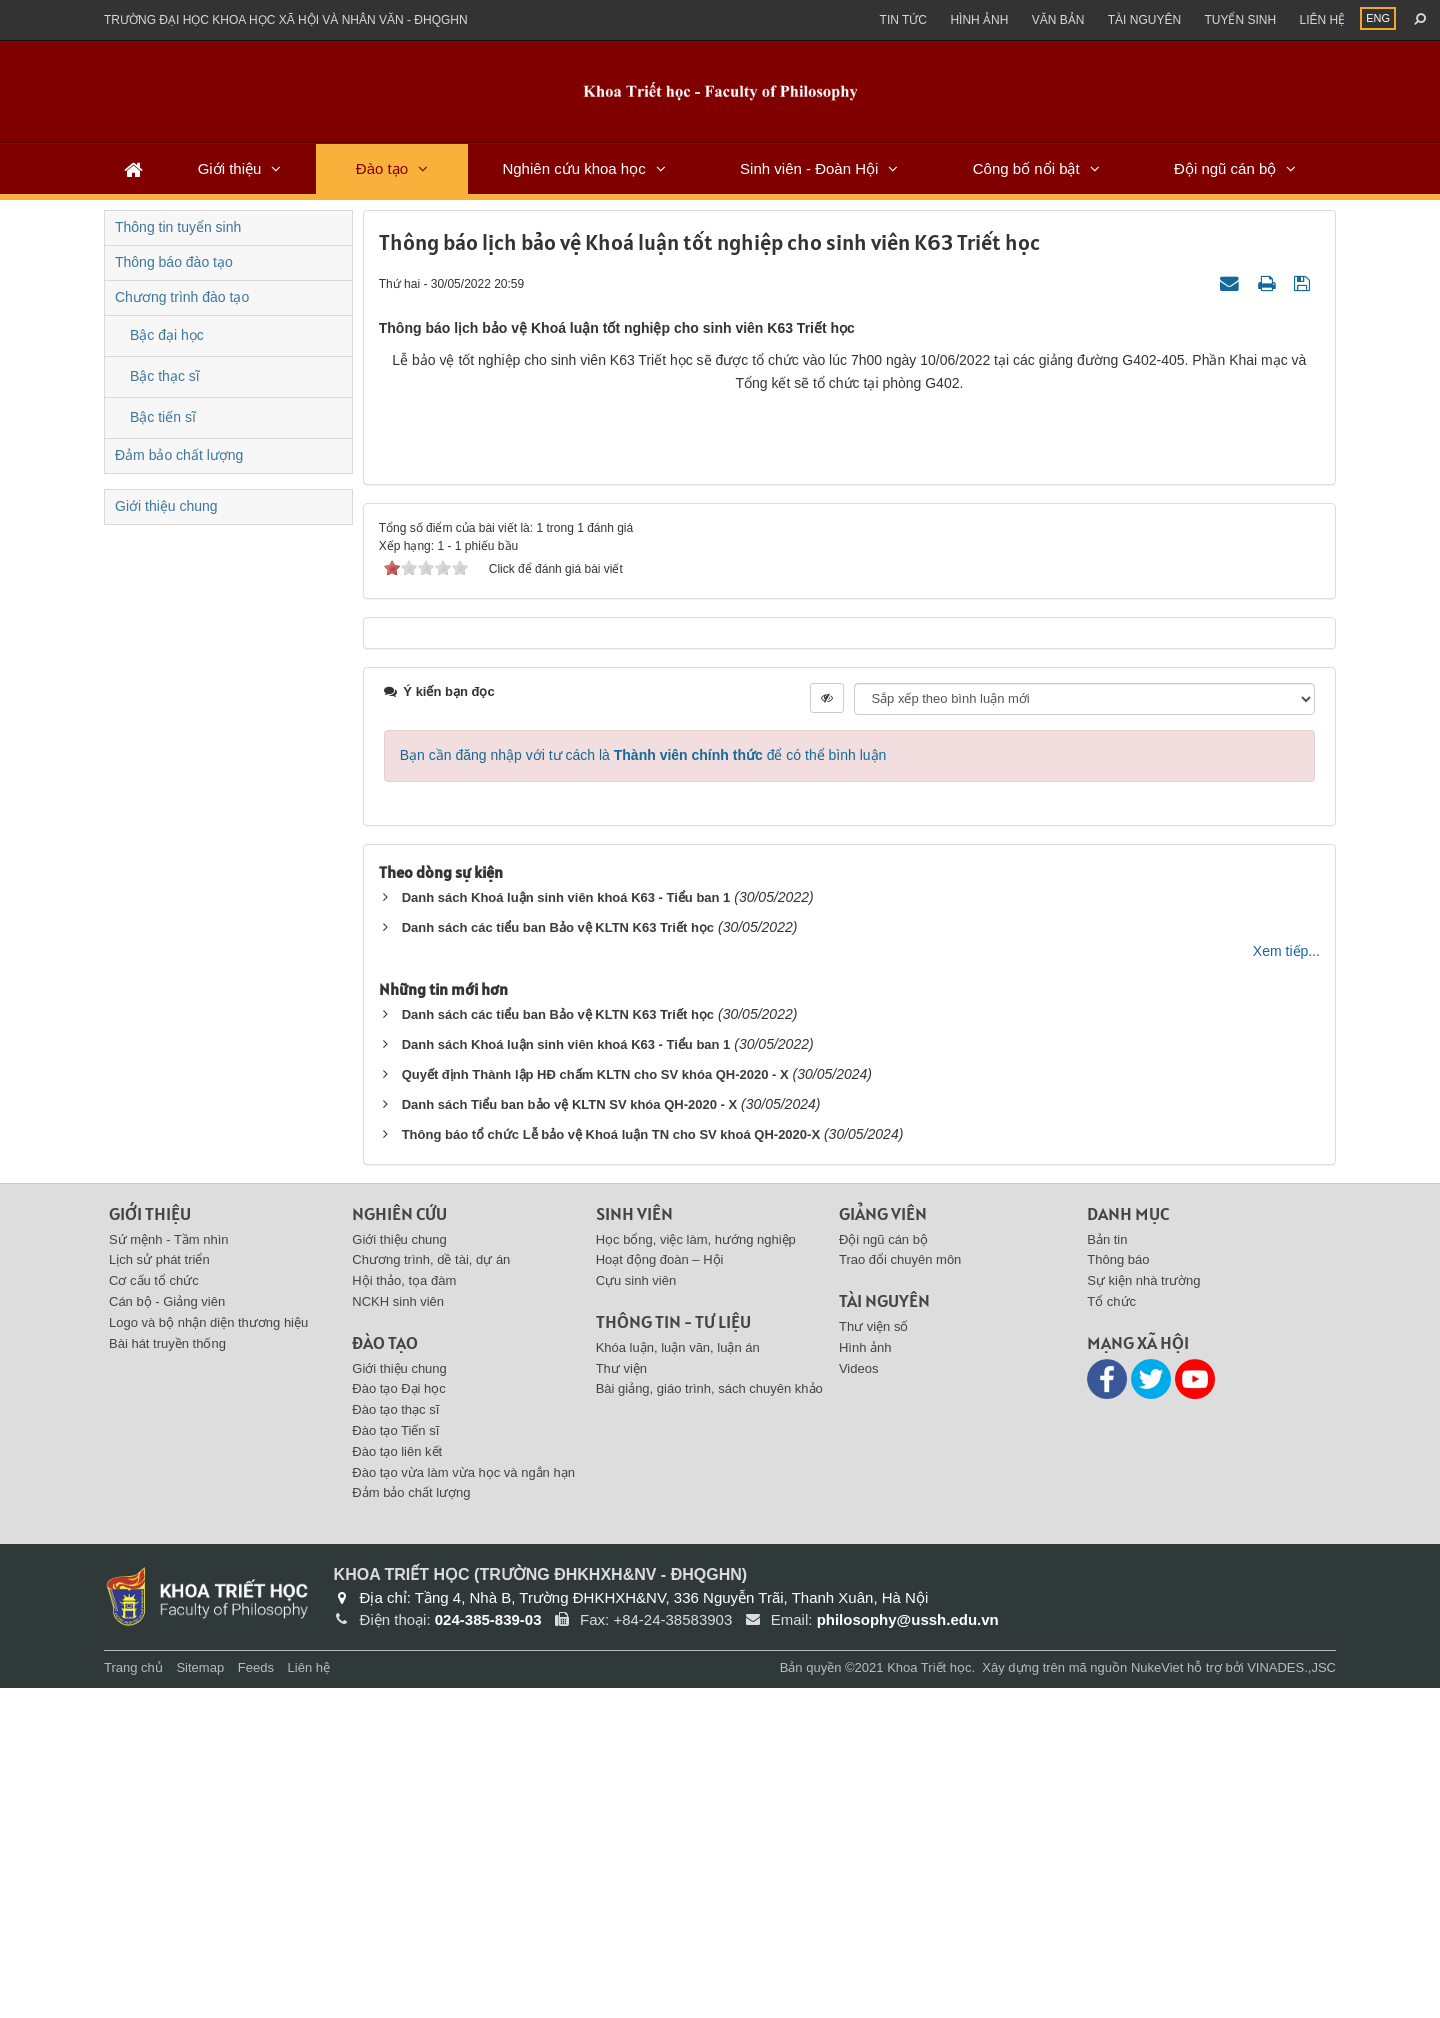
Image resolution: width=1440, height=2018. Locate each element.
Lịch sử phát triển (159, 1590)
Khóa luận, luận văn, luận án (678, 1677)
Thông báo (1118, 1590)
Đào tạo (382, 168)
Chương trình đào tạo (182, 297)
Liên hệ (1322, 20)
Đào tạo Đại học (399, 1719)
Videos (859, 1698)
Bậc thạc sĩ (165, 376)
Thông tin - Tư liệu (673, 1651)
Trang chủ (133, 1997)
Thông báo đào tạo (174, 262)
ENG (1378, 18)
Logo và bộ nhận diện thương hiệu (208, 1652)
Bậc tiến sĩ (163, 417)
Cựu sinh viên (636, 1610)
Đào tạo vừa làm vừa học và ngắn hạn (463, 1802)
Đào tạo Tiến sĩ (395, 1760)
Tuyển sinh (1240, 20)
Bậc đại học (167, 335)
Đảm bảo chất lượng (179, 455)
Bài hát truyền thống (167, 1673)
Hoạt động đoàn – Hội (660, 1590)
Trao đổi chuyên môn (900, 1590)
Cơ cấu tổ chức (154, 1610)
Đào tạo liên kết (397, 1781)
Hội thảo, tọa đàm (404, 1610)
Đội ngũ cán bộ (1225, 168)
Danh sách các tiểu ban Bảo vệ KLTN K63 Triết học (558, 1257)
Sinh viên (634, 1543)
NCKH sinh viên (398, 1631)
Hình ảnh (979, 20)
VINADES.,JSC (1291, 1997)
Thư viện (621, 1698)
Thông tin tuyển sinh (178, 227)
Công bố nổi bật (1026, 168)
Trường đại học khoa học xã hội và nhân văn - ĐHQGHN (286, 20)
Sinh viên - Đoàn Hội (809, 168)
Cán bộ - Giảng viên (167, 1631)
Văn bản (1058, 20)
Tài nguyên (1144, 20)
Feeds (256, 1997)
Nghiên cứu (399, 1543)
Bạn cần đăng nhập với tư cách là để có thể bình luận (643, 1085)
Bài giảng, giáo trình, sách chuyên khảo (709, 1719)
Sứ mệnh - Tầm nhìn (169, 1569)
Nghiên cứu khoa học (573, 168)
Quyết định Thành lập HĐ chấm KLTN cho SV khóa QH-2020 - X (595, 1404)
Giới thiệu (230, 168)
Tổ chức (1111, 1631)
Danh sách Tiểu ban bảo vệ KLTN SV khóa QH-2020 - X (569, 1434)
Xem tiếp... (1286, 1281)
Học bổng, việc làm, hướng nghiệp (696, 1569)
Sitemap (200, 1997)
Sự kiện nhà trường (1143, 1610)
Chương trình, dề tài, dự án (431, 1590)
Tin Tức (903, 20)
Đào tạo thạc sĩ (395, 1739)
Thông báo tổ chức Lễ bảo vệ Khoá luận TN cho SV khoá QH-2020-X (611, 1464)
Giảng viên (883, 1543)
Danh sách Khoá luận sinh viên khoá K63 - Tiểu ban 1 (566, 1227)
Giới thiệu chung (166, 506)
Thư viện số (874, 1656)
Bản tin (1107, 1569)
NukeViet (1157, 1997)
